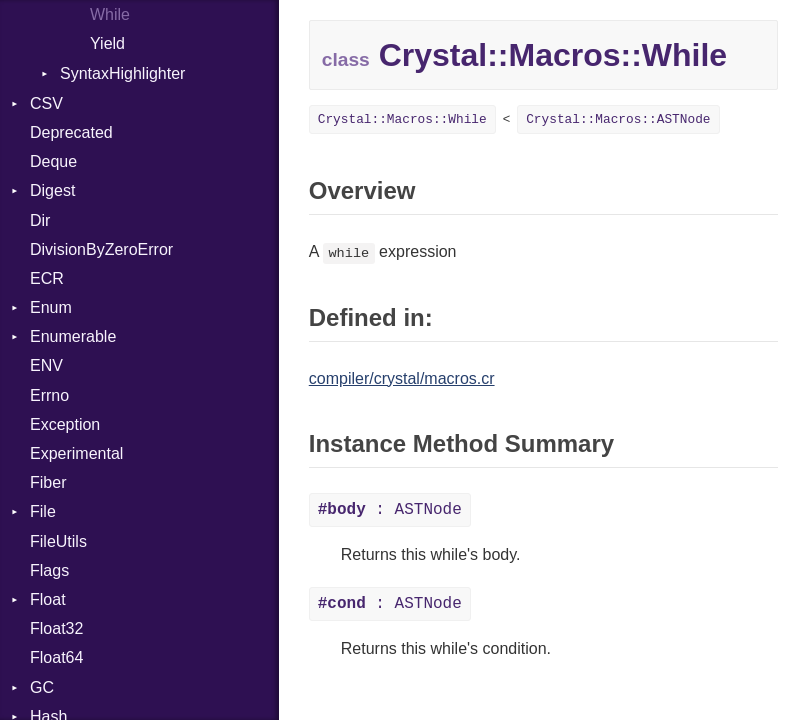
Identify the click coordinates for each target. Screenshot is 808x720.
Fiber (48, 482)
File (43, 511)
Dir (40, 220)
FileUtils (58, 541)
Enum (51, 307)
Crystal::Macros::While (402, 119)
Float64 (56, 657)
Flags (49, 570)
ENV (46, 365)
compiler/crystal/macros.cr (402, 378)
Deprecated (71, 132)
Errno (49, 395)
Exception (65, 424)
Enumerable (73, 336)
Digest (52, 190)
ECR (47, 278)
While (110, 14)
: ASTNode (390, 510)
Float (48, 599)
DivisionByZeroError (101, 249)
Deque (53, 161)
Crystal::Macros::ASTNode (618, 119)
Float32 (56, 628)
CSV (46, 103)
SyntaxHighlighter (122, 73)
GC (42, 687)
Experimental (76, 453)
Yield (107, 43)
